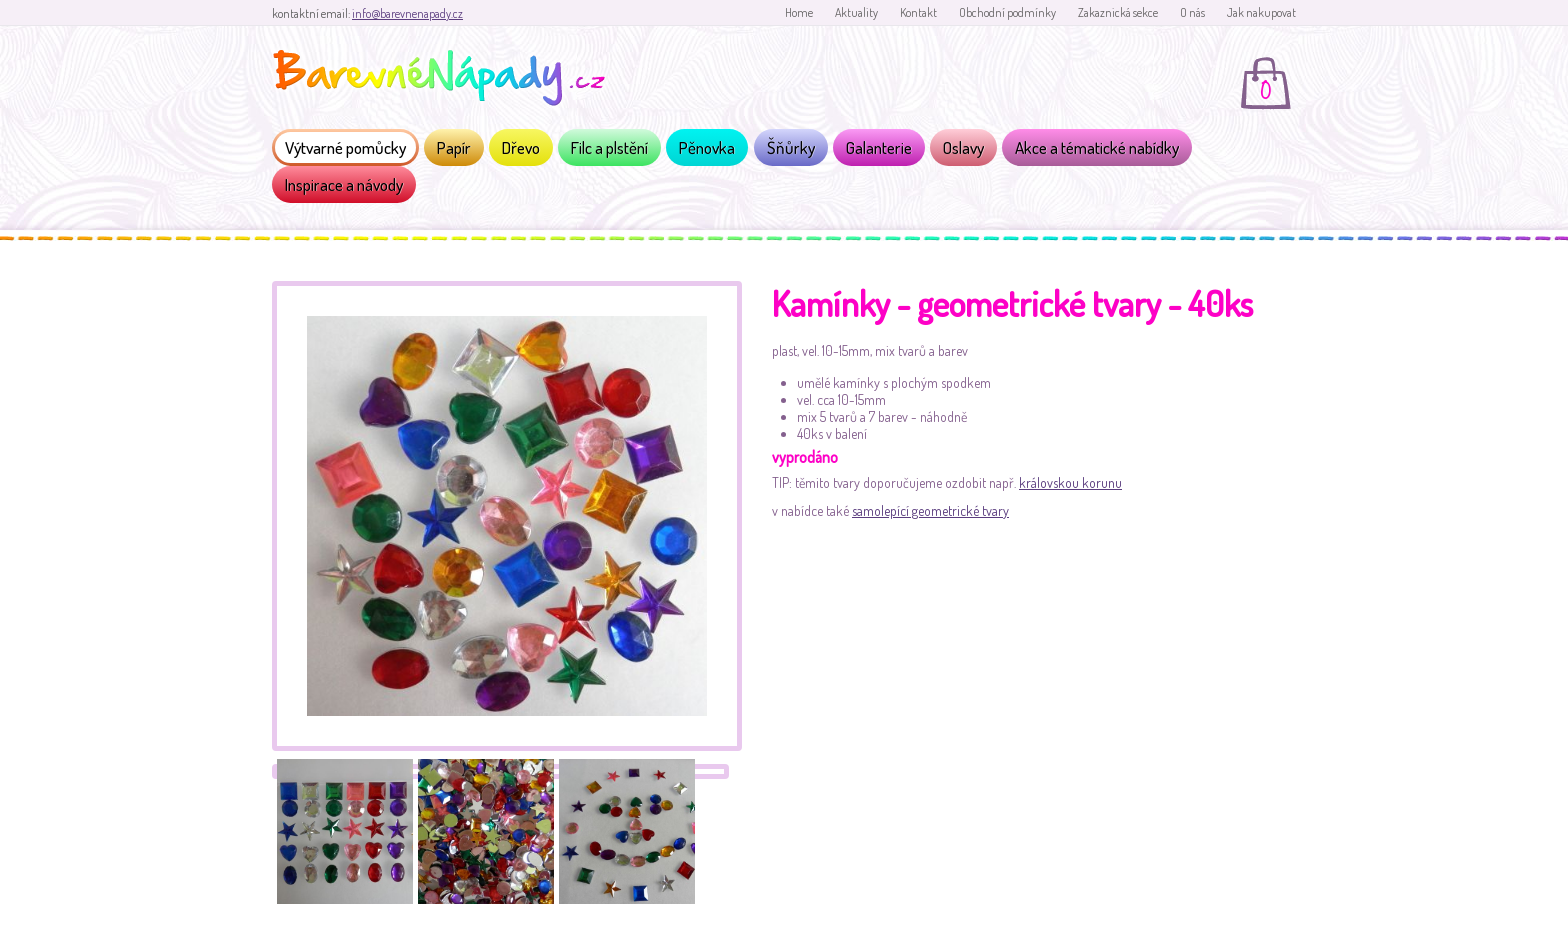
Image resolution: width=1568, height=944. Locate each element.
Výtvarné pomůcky (345, 147)
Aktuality (856, 12)
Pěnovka (707, 147)
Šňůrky (791, 147)
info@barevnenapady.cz (407, 13)
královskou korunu (1070, 482)
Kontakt (918, 12)
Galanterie (879, 147)
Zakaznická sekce (1118, 12)
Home (799, 12)
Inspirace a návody (344, 184)
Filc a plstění (609, 147)
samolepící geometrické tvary (930, 510)
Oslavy (963, 147)
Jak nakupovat (1261, 12)
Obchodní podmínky (1007, 12)
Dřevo (521, 147)
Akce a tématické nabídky (1097, 147)
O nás (1192, 12)
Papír (454, 147)
